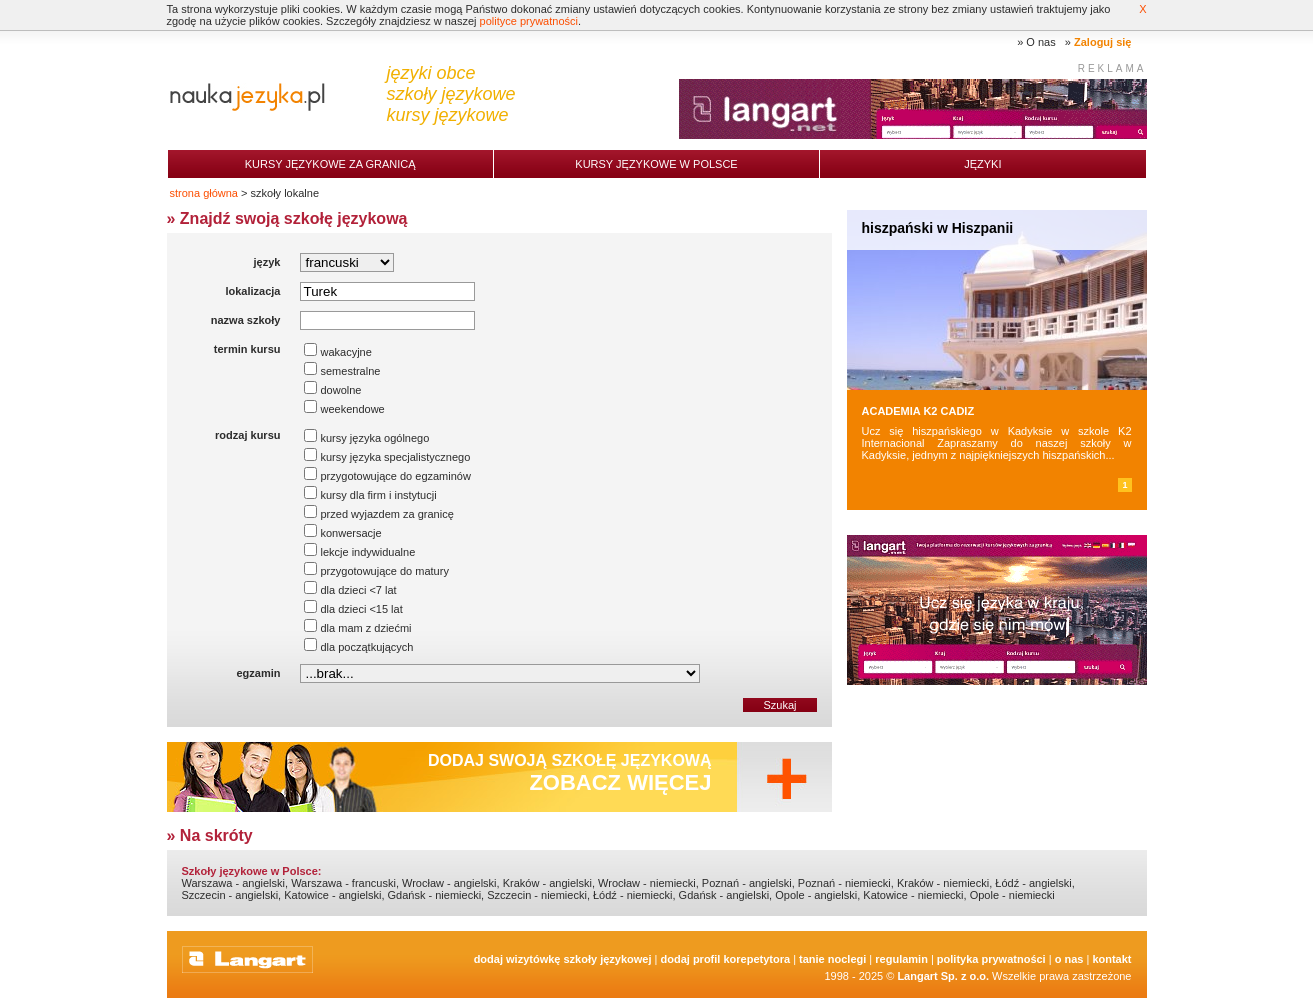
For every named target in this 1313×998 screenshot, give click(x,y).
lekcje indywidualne (359, 552)
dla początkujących (358, 647)
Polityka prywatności (991, 959)
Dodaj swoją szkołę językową (570, 773)
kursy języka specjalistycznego (387, 457)
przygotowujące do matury (376, 571)
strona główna (204, 193)
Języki (982, 164)
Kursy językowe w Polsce (656, 164)
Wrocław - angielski (449, 883)
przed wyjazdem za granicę (378, 514)
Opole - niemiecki (1012, 895)
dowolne (332, 390)
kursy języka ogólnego (366, 438)
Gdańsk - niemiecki (435, 895)
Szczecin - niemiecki (537, 895)
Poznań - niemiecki (844, 883)
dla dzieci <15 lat (353, 609)
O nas (1040, 42)
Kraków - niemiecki (943, 883)
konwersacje (342, 533)
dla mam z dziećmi (357, 628)
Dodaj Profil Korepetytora (726, 959)
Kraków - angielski (547, 883)
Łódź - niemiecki (632, 895)
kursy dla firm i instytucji (370, 495)
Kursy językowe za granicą (330, 164)
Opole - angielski (816, 895)
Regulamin (901, 959)
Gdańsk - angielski (724, 895)
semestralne (342, 371)
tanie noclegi (832, 959)
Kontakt (1111, 959)
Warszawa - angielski (234, 883)
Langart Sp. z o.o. (943, 976)
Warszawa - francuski (343, 883)
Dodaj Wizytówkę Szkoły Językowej (563, 959)
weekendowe (344, 409)
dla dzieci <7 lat (350, 590)
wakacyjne (337, 352)
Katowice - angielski (332, 895)
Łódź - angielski (1033, 883)
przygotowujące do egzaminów (387, 476)
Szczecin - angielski (230, 895)
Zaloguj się (1102, 42)
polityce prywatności (529, 21)
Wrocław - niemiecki (647, 883)
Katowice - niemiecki (913, 895)
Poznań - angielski (747, 883)
